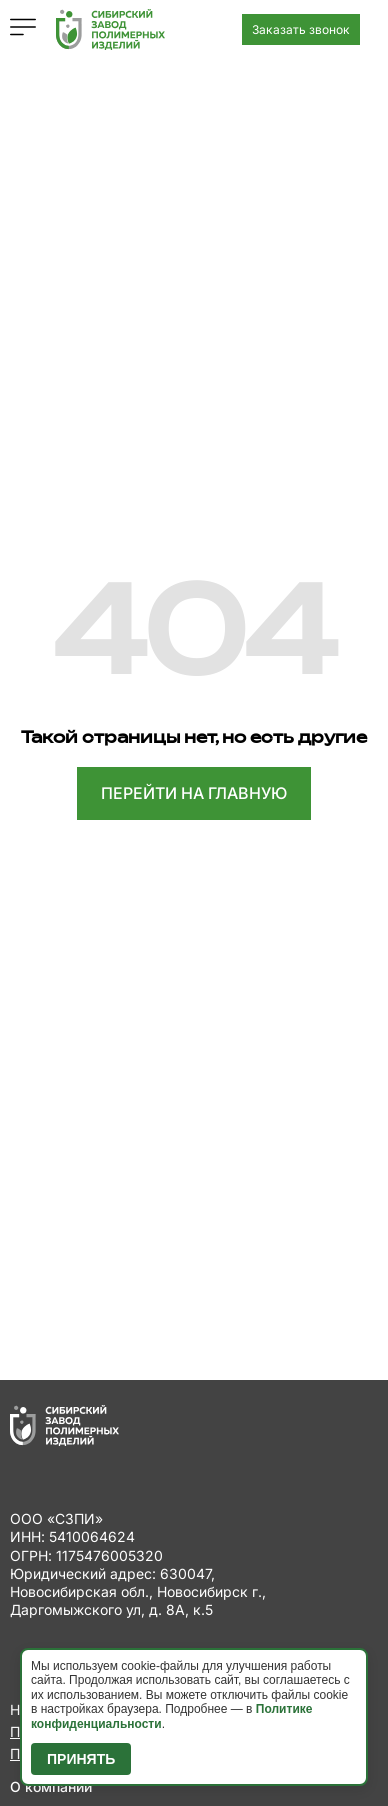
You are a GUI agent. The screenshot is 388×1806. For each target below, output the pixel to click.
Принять (81, 1759)
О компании (51, 1786)
